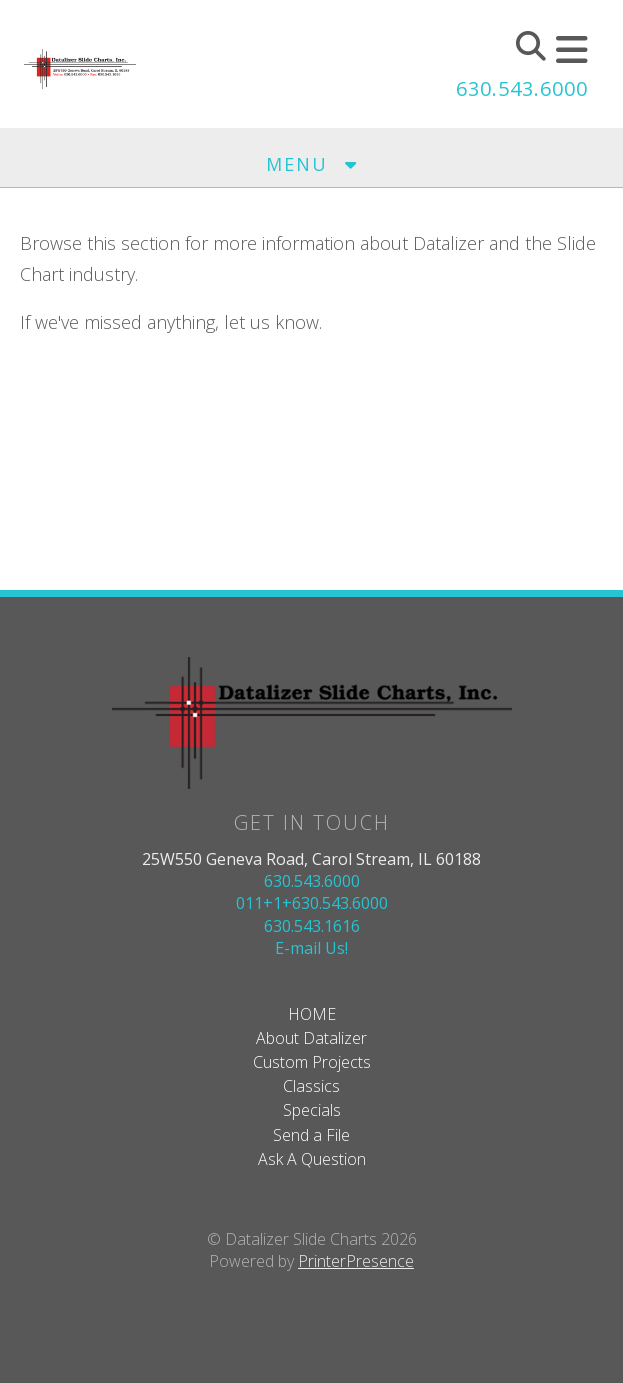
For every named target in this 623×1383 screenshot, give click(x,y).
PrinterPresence (356, 1261)
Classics (311, 1086)
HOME (312, 1014)
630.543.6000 (522, 88)
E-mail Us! (311, 948)
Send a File (311, 1135)
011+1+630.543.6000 (312, 903)
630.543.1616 (312, 926)
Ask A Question (312, 1159)
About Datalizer (311, 1038)
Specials (312, 1110)
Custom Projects (312, 1062)
